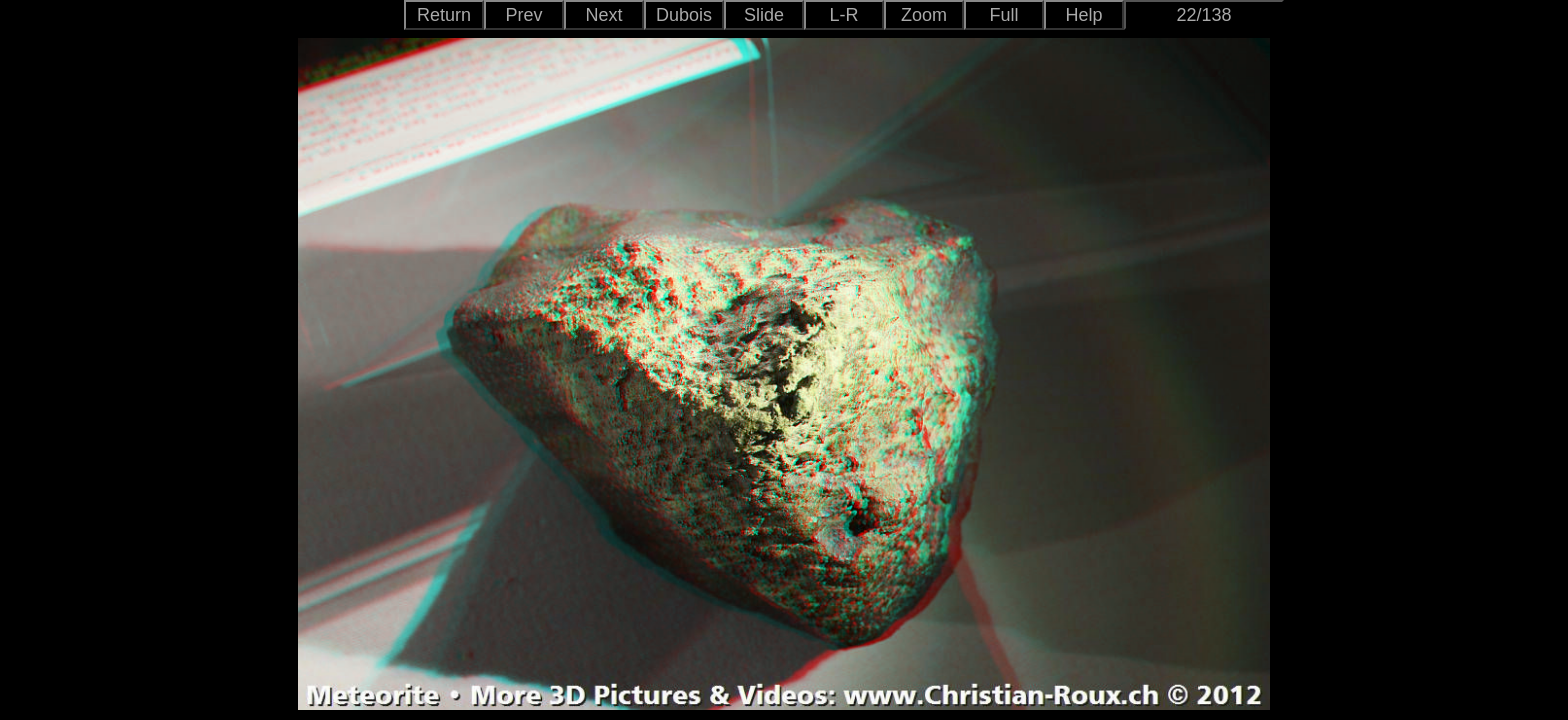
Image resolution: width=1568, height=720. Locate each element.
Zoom (924, 15)
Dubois (684, 15)
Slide (764, 15)
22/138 (1203, 15)
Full (1003, 15)
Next (603, 15)
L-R (843, 15)
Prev (523, 15)
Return (444, 15)
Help (1083, 15)
